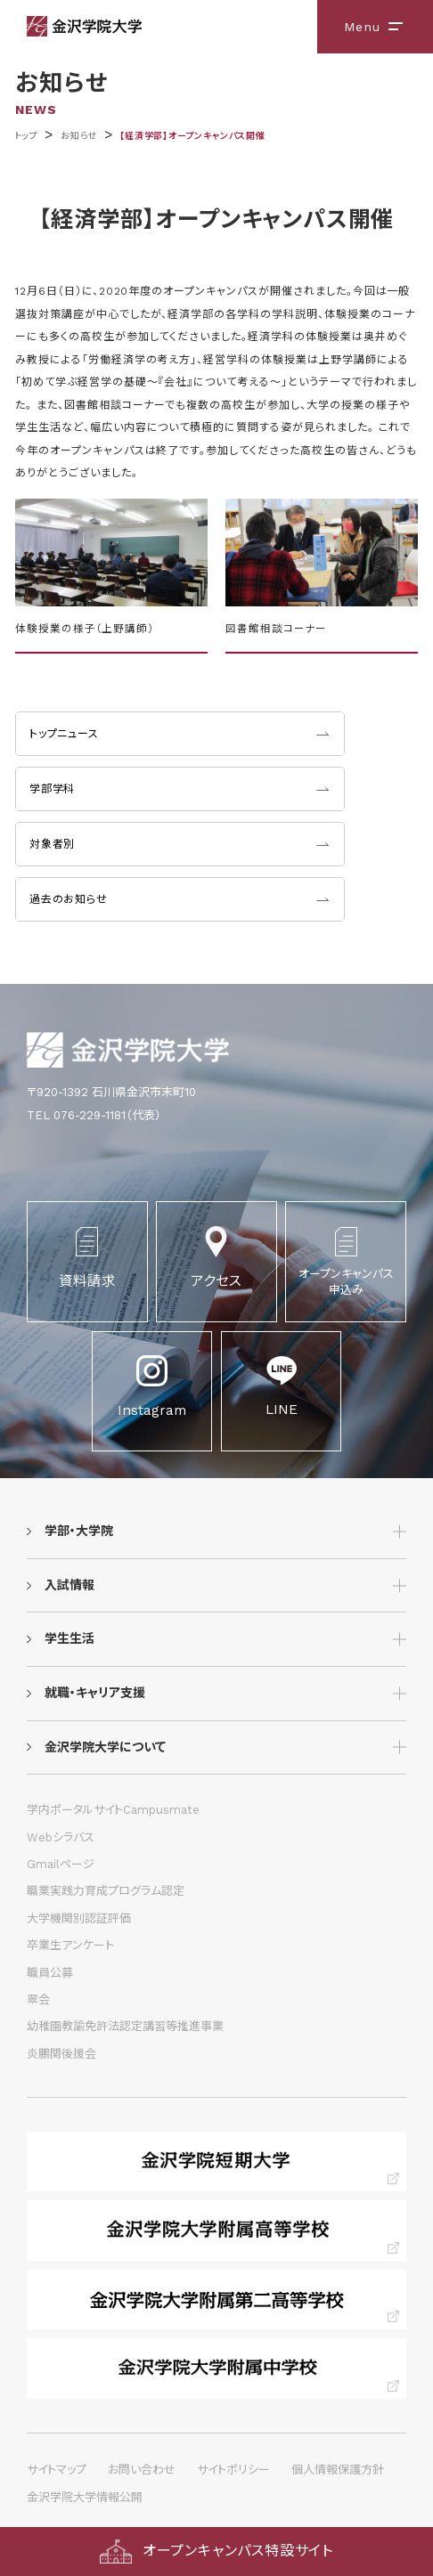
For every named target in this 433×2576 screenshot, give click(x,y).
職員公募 (50, 1972)
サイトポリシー (233, 2469)
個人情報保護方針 (337, 2469)
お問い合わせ (142, 2469)
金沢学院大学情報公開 (85, 2497)
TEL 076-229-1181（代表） (94, 1115)
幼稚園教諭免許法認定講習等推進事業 (125, 2026)
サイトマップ (56, 2469)
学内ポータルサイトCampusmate (113, 1809)
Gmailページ (60, 1864)
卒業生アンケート (70, 1945)
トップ (26, 136)
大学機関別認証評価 (79, 1918)
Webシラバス (60, 1837)
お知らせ (79, 136)
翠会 (38, 1999)
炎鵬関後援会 (61, 2053)
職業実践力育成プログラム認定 (105, 1890)
